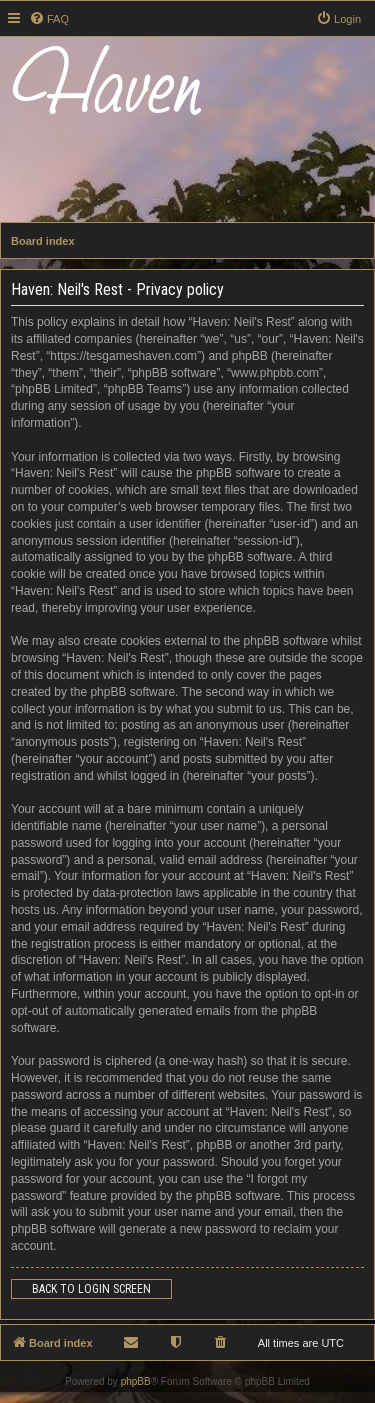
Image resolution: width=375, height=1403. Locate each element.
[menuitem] (49, 19)
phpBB (136, 1381)
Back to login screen (91, 1289)
